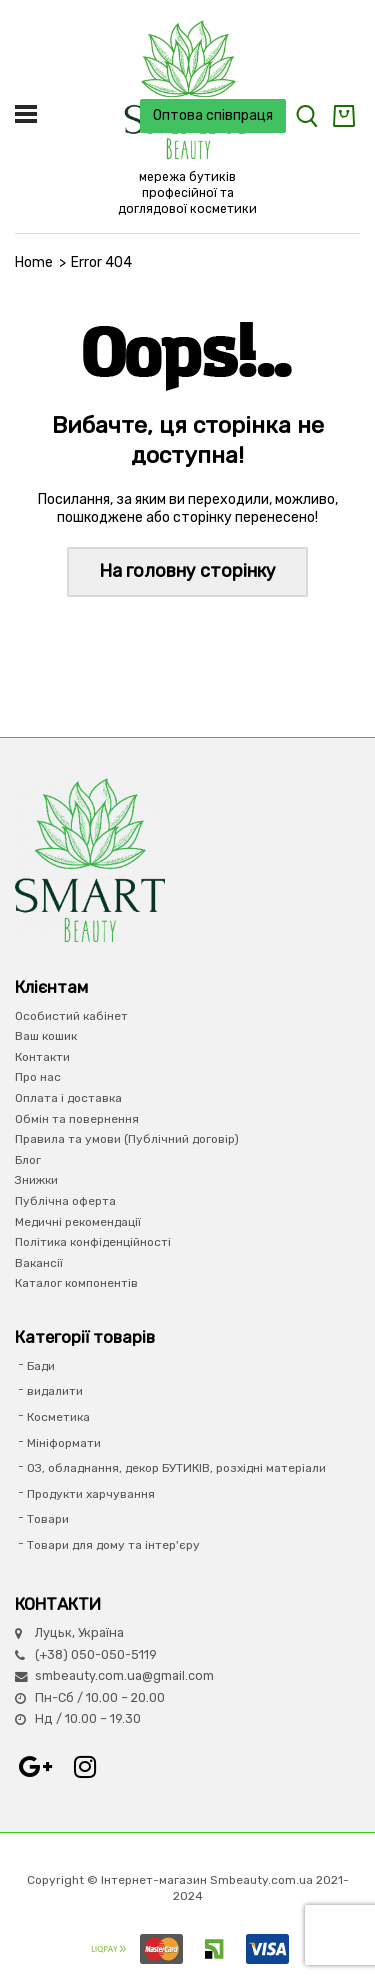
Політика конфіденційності (93, 1242)
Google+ (35, 1767)
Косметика (58, 1417)
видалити (55, 1391)
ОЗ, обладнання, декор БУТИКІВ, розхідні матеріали (176, 1468)
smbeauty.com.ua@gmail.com (124, 1675)
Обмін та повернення (77, 1119)
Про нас (38, 1077)
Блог (28, 1160)
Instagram (85, 1767)
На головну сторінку (187, 571)
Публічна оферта (65, 1201)
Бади (41, 1366)
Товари (48, 1519)
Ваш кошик (46, 1036)
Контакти (42, 1057)
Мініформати (64, 1443)
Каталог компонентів (76, 1283)
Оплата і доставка (68, 1098)
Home (34, 262)
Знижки (36, 1180)
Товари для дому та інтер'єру (113, 1545)
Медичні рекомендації (78, 1222)
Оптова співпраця (213, 115)
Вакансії (39, 1263)
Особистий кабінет (71, 1016)
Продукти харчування (91, 1494)
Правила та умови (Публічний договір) (127, 1139)
